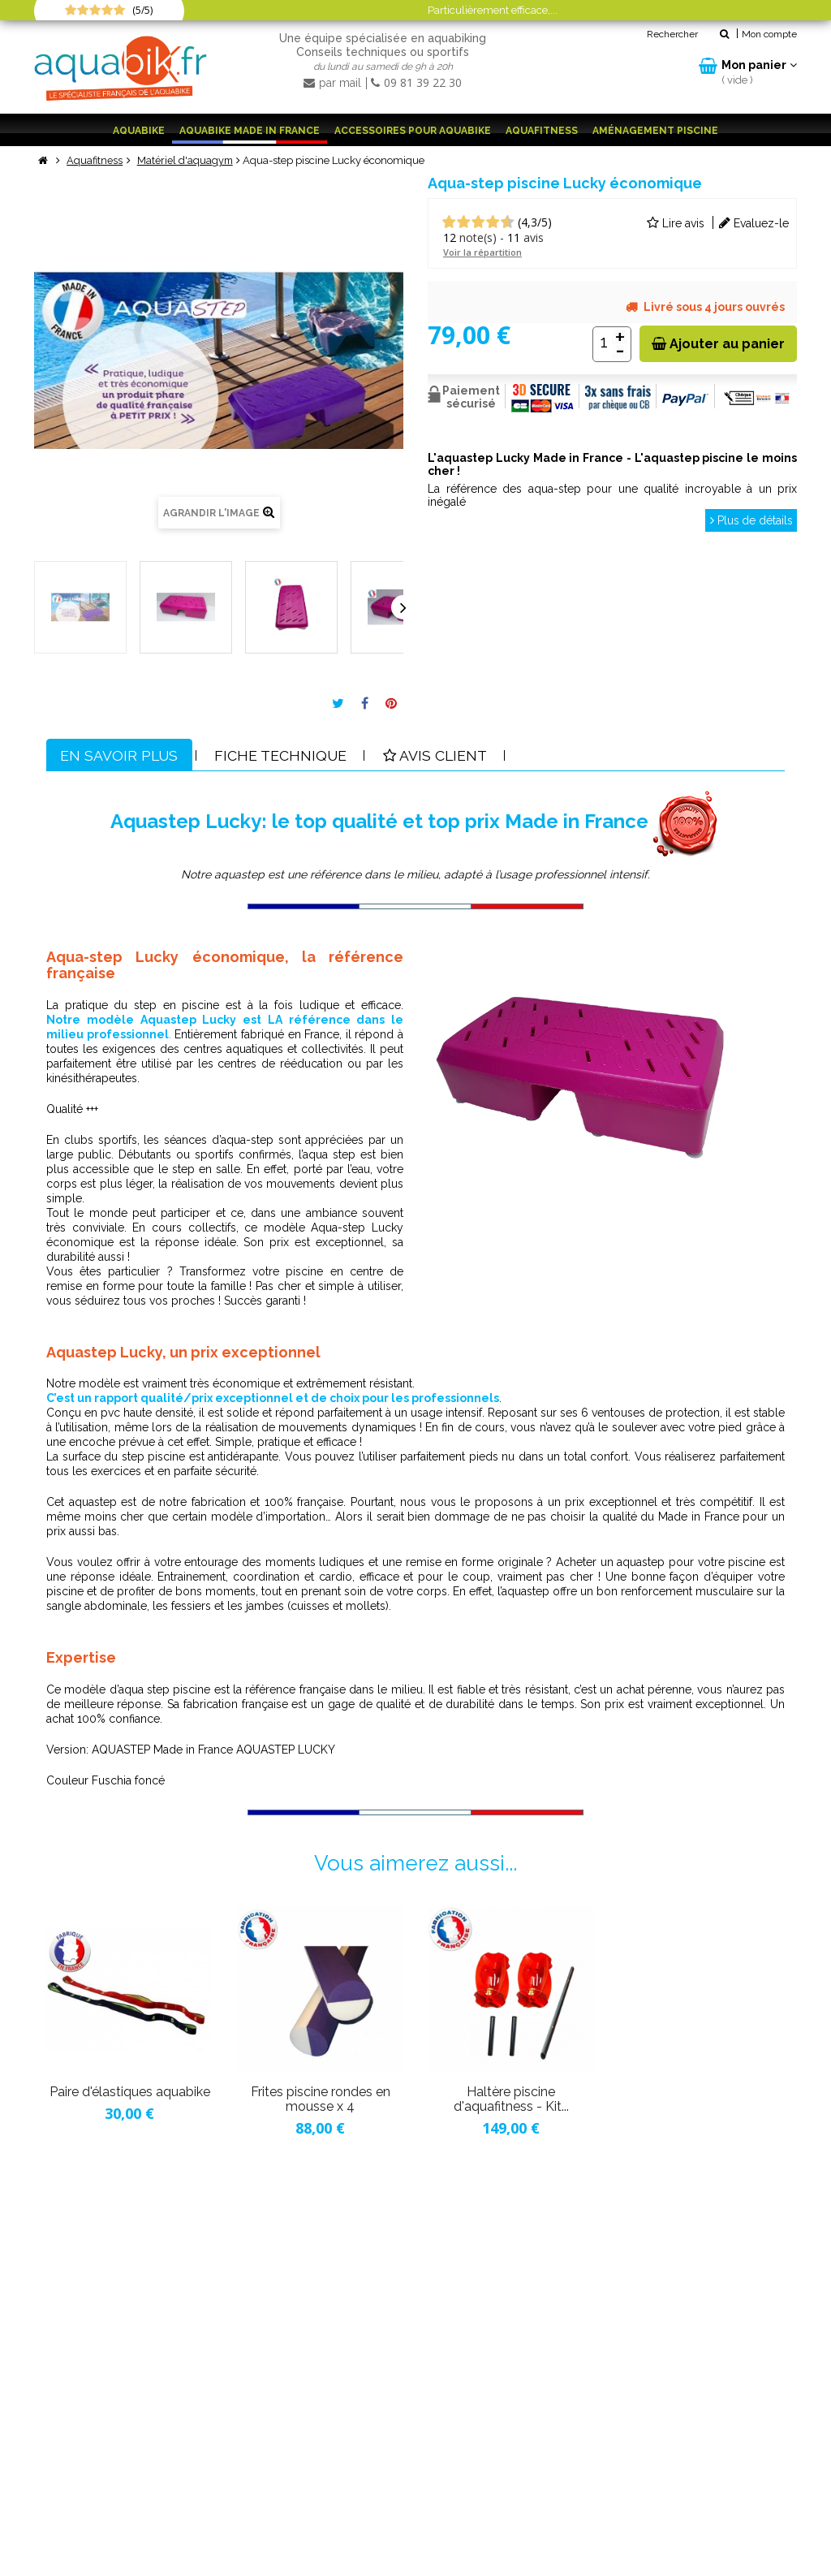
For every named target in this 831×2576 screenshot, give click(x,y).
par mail (334, 82)
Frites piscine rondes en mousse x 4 (320, 2099)
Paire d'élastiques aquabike (130, 2091)
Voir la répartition (482, 251)
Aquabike (139, 130)
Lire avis (675, 222)
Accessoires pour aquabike (412, 130)
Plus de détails (750, 519)
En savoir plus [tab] (120, 754)
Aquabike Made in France (249, 130)
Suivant (403, 606)
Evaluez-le (754, 222)
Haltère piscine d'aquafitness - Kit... (511, 2099)
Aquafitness (542, 130)
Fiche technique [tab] (284, 754)
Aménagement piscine (655, 130)
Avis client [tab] (440, 754)
